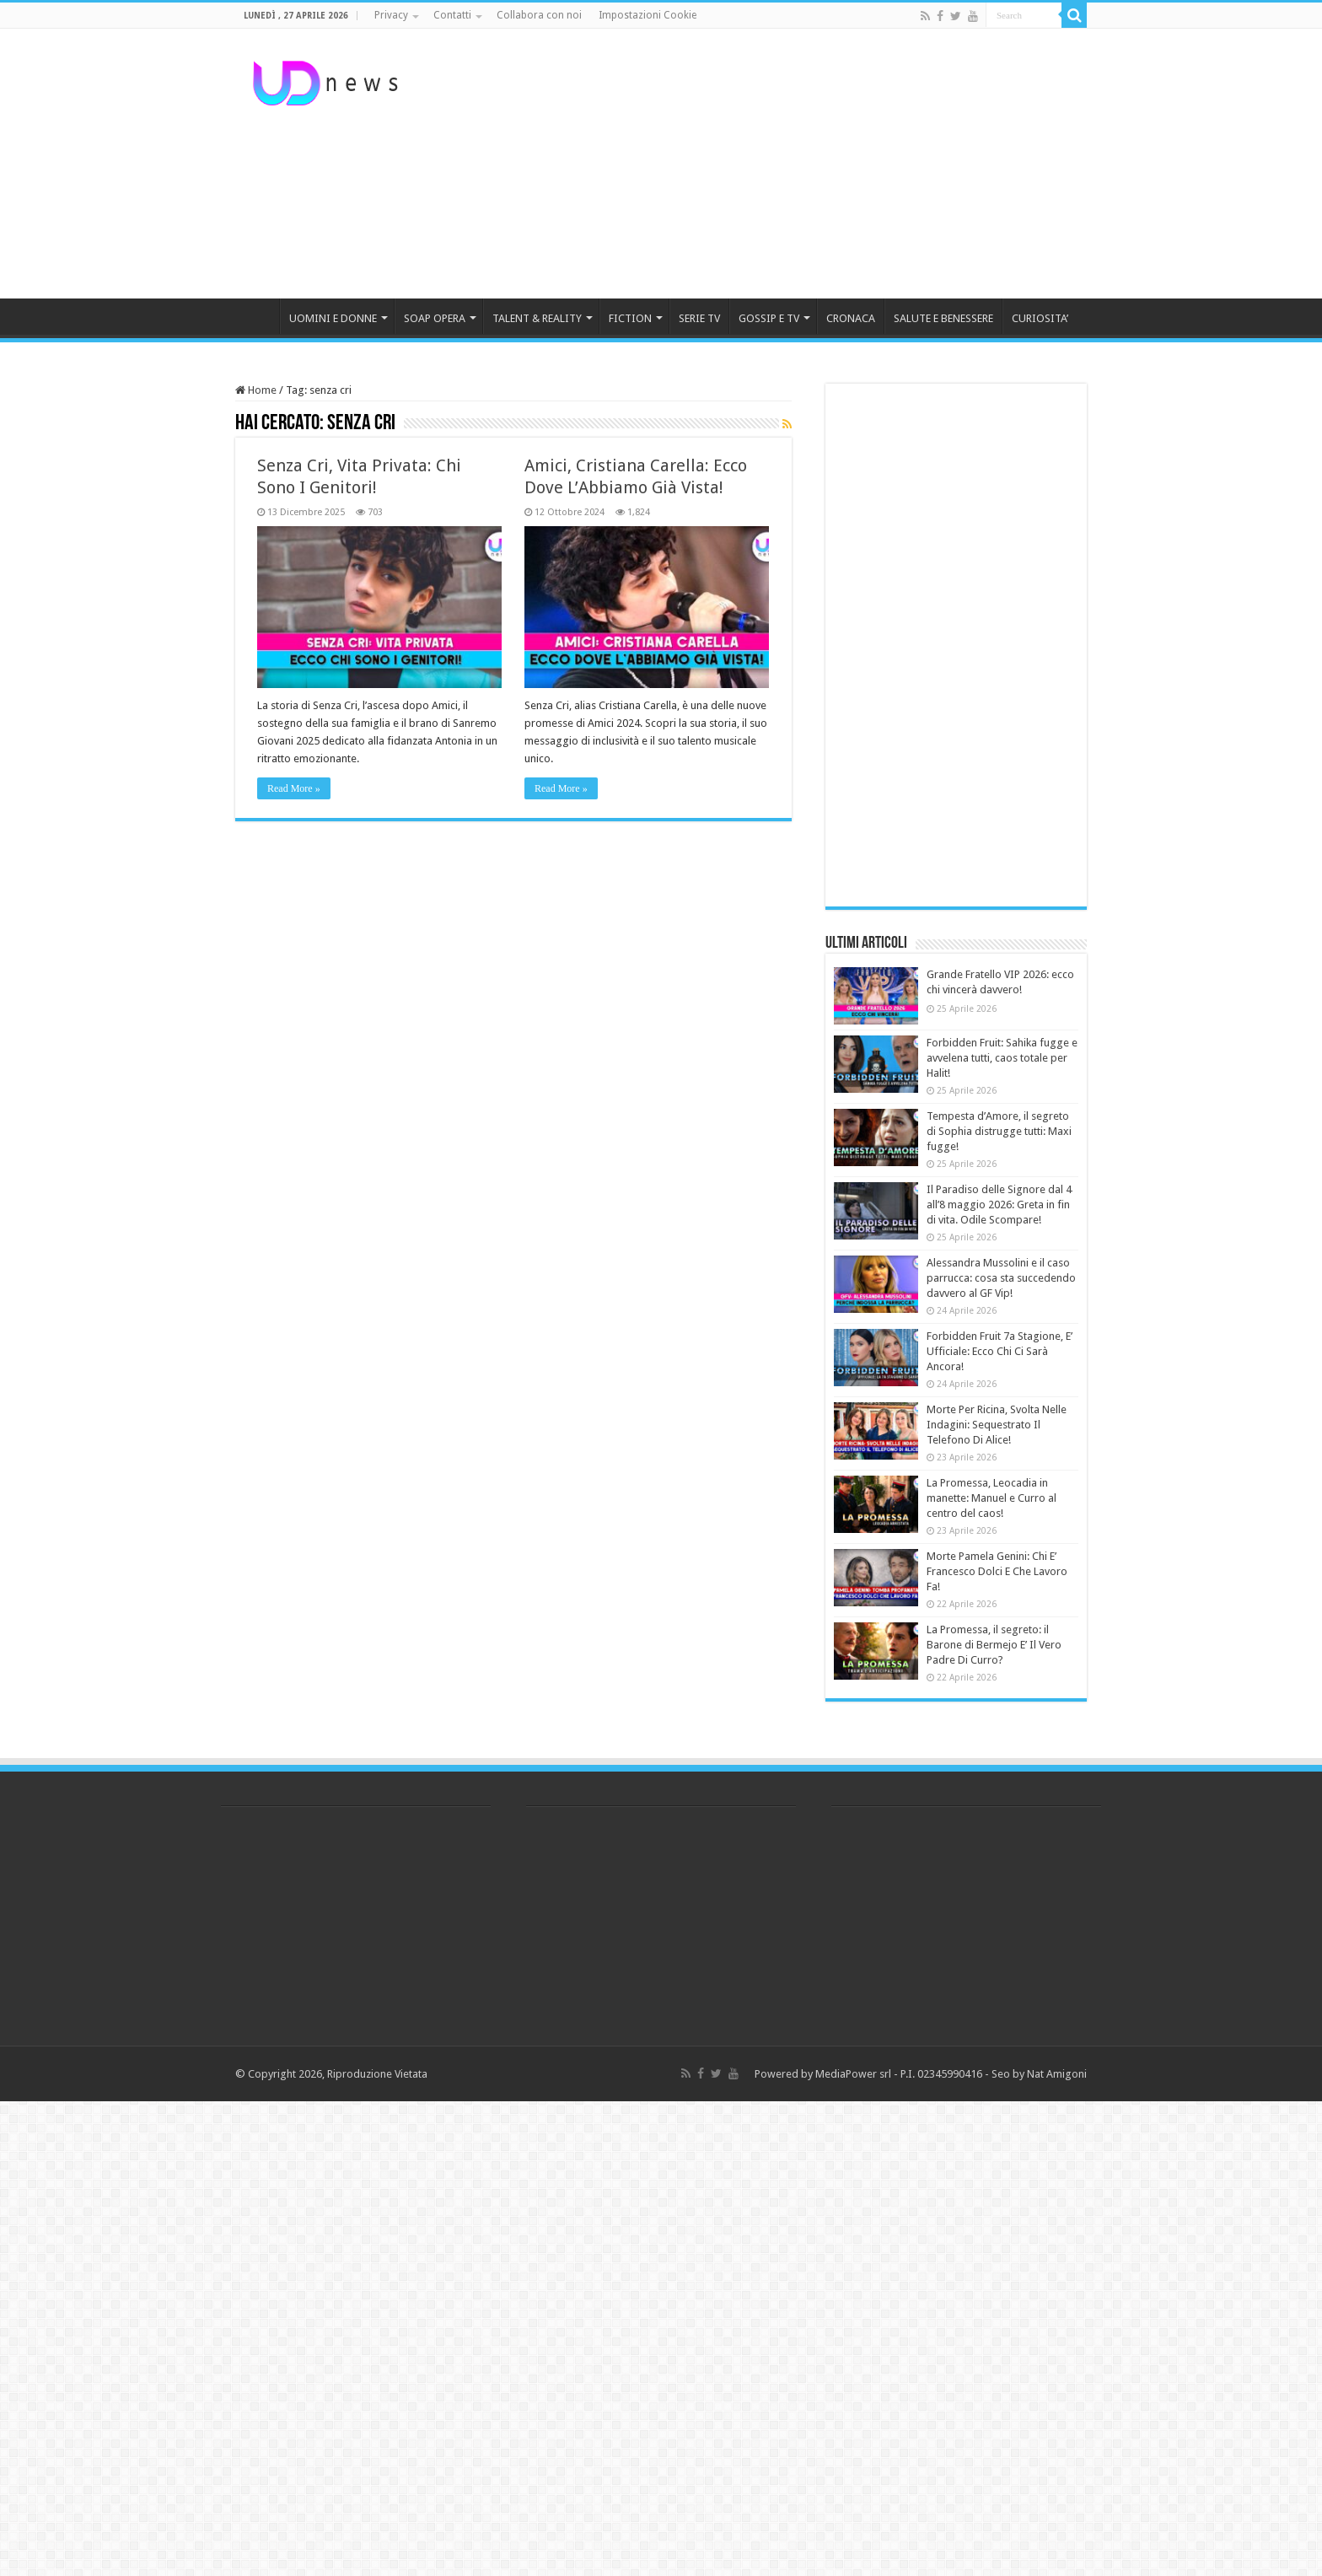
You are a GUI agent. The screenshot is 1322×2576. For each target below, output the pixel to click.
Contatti (452, 15)
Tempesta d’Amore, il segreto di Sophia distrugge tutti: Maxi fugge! (999, 1131)
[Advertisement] (767, 164)
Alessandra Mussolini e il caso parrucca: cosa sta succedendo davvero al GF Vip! (1001, 1277)
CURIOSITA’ (1040, 318)
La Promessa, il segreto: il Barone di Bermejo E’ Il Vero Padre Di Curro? (994, 1644)
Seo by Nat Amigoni (1039, 2074)
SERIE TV (699, 318)
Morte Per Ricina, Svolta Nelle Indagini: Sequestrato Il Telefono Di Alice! (997, 1424)
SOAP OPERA (434, 318)
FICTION (630, 318)
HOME (257, 316)
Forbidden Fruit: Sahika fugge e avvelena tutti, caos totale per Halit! (1002, 1057)
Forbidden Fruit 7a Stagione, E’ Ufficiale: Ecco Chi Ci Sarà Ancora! (999, 1351)
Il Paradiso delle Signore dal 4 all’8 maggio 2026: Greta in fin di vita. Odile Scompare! (999, 1204)
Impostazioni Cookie (647, 15)
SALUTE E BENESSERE (943, 318)
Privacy (391, 15)
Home (256, 390)
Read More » (293, 788)
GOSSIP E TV (769, 318)
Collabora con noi (539, 15)
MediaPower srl (853, 2074)
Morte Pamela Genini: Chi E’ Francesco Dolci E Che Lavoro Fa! (997, 1571)
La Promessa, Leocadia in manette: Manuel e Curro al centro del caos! (991, 1497)
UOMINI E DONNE (333, 318)
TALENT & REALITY (537, 318)
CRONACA (850, 318)
